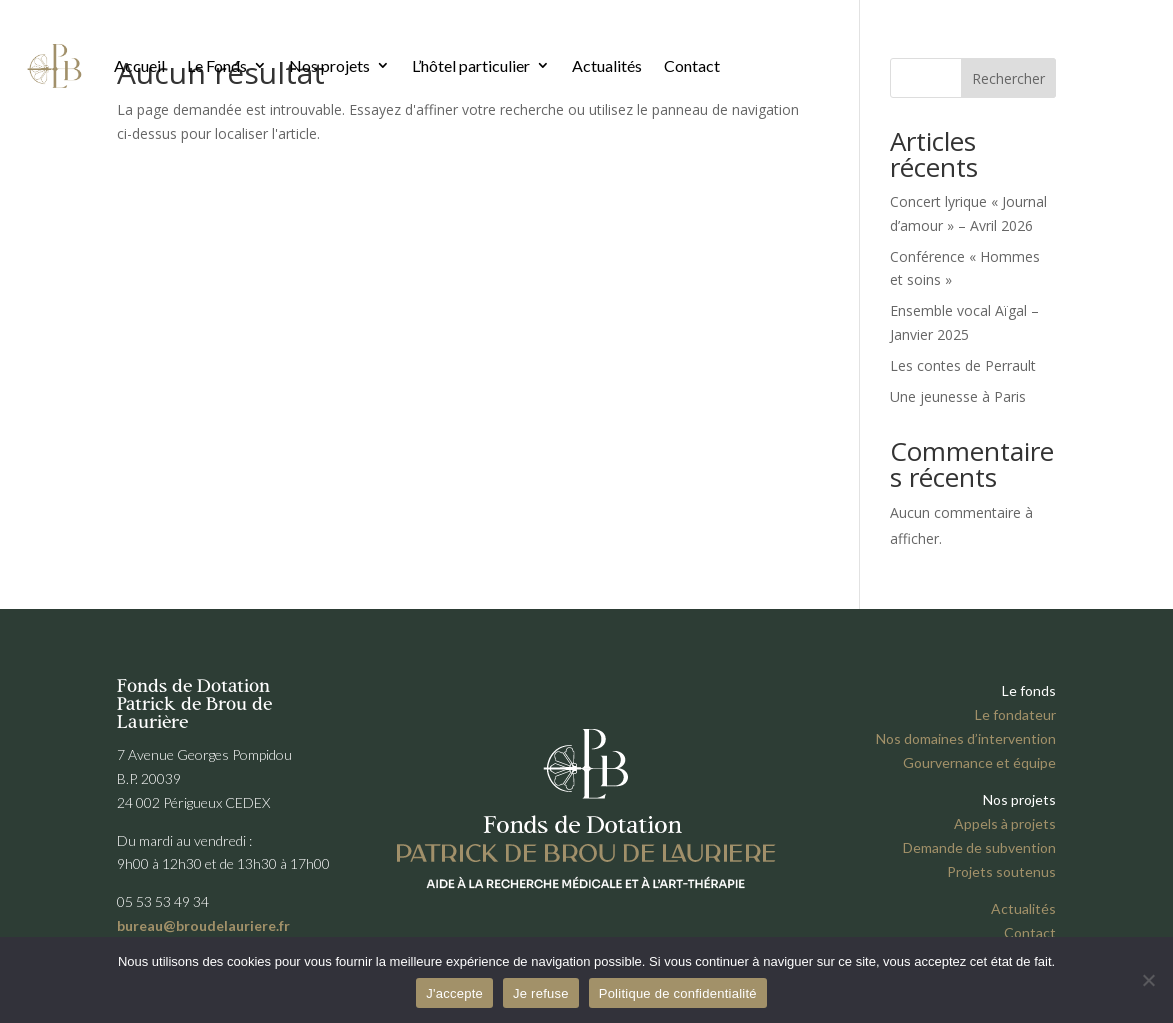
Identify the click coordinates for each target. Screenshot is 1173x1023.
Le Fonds (217, 65)
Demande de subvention (979, 847)
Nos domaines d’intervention (966, 738)
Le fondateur (1015, 714)
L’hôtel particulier (471, 65)
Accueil (139, 65)
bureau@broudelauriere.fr (203, 925)
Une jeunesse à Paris (958, 396)
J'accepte (454, 993)
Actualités (607, 65)
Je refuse (541, 993)
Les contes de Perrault (963, 365)
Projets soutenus (1001, 871)
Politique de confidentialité (678, 993)
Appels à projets (1005, 823)
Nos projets (329, 65)
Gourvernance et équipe (979, 762)
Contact (692, 65)
